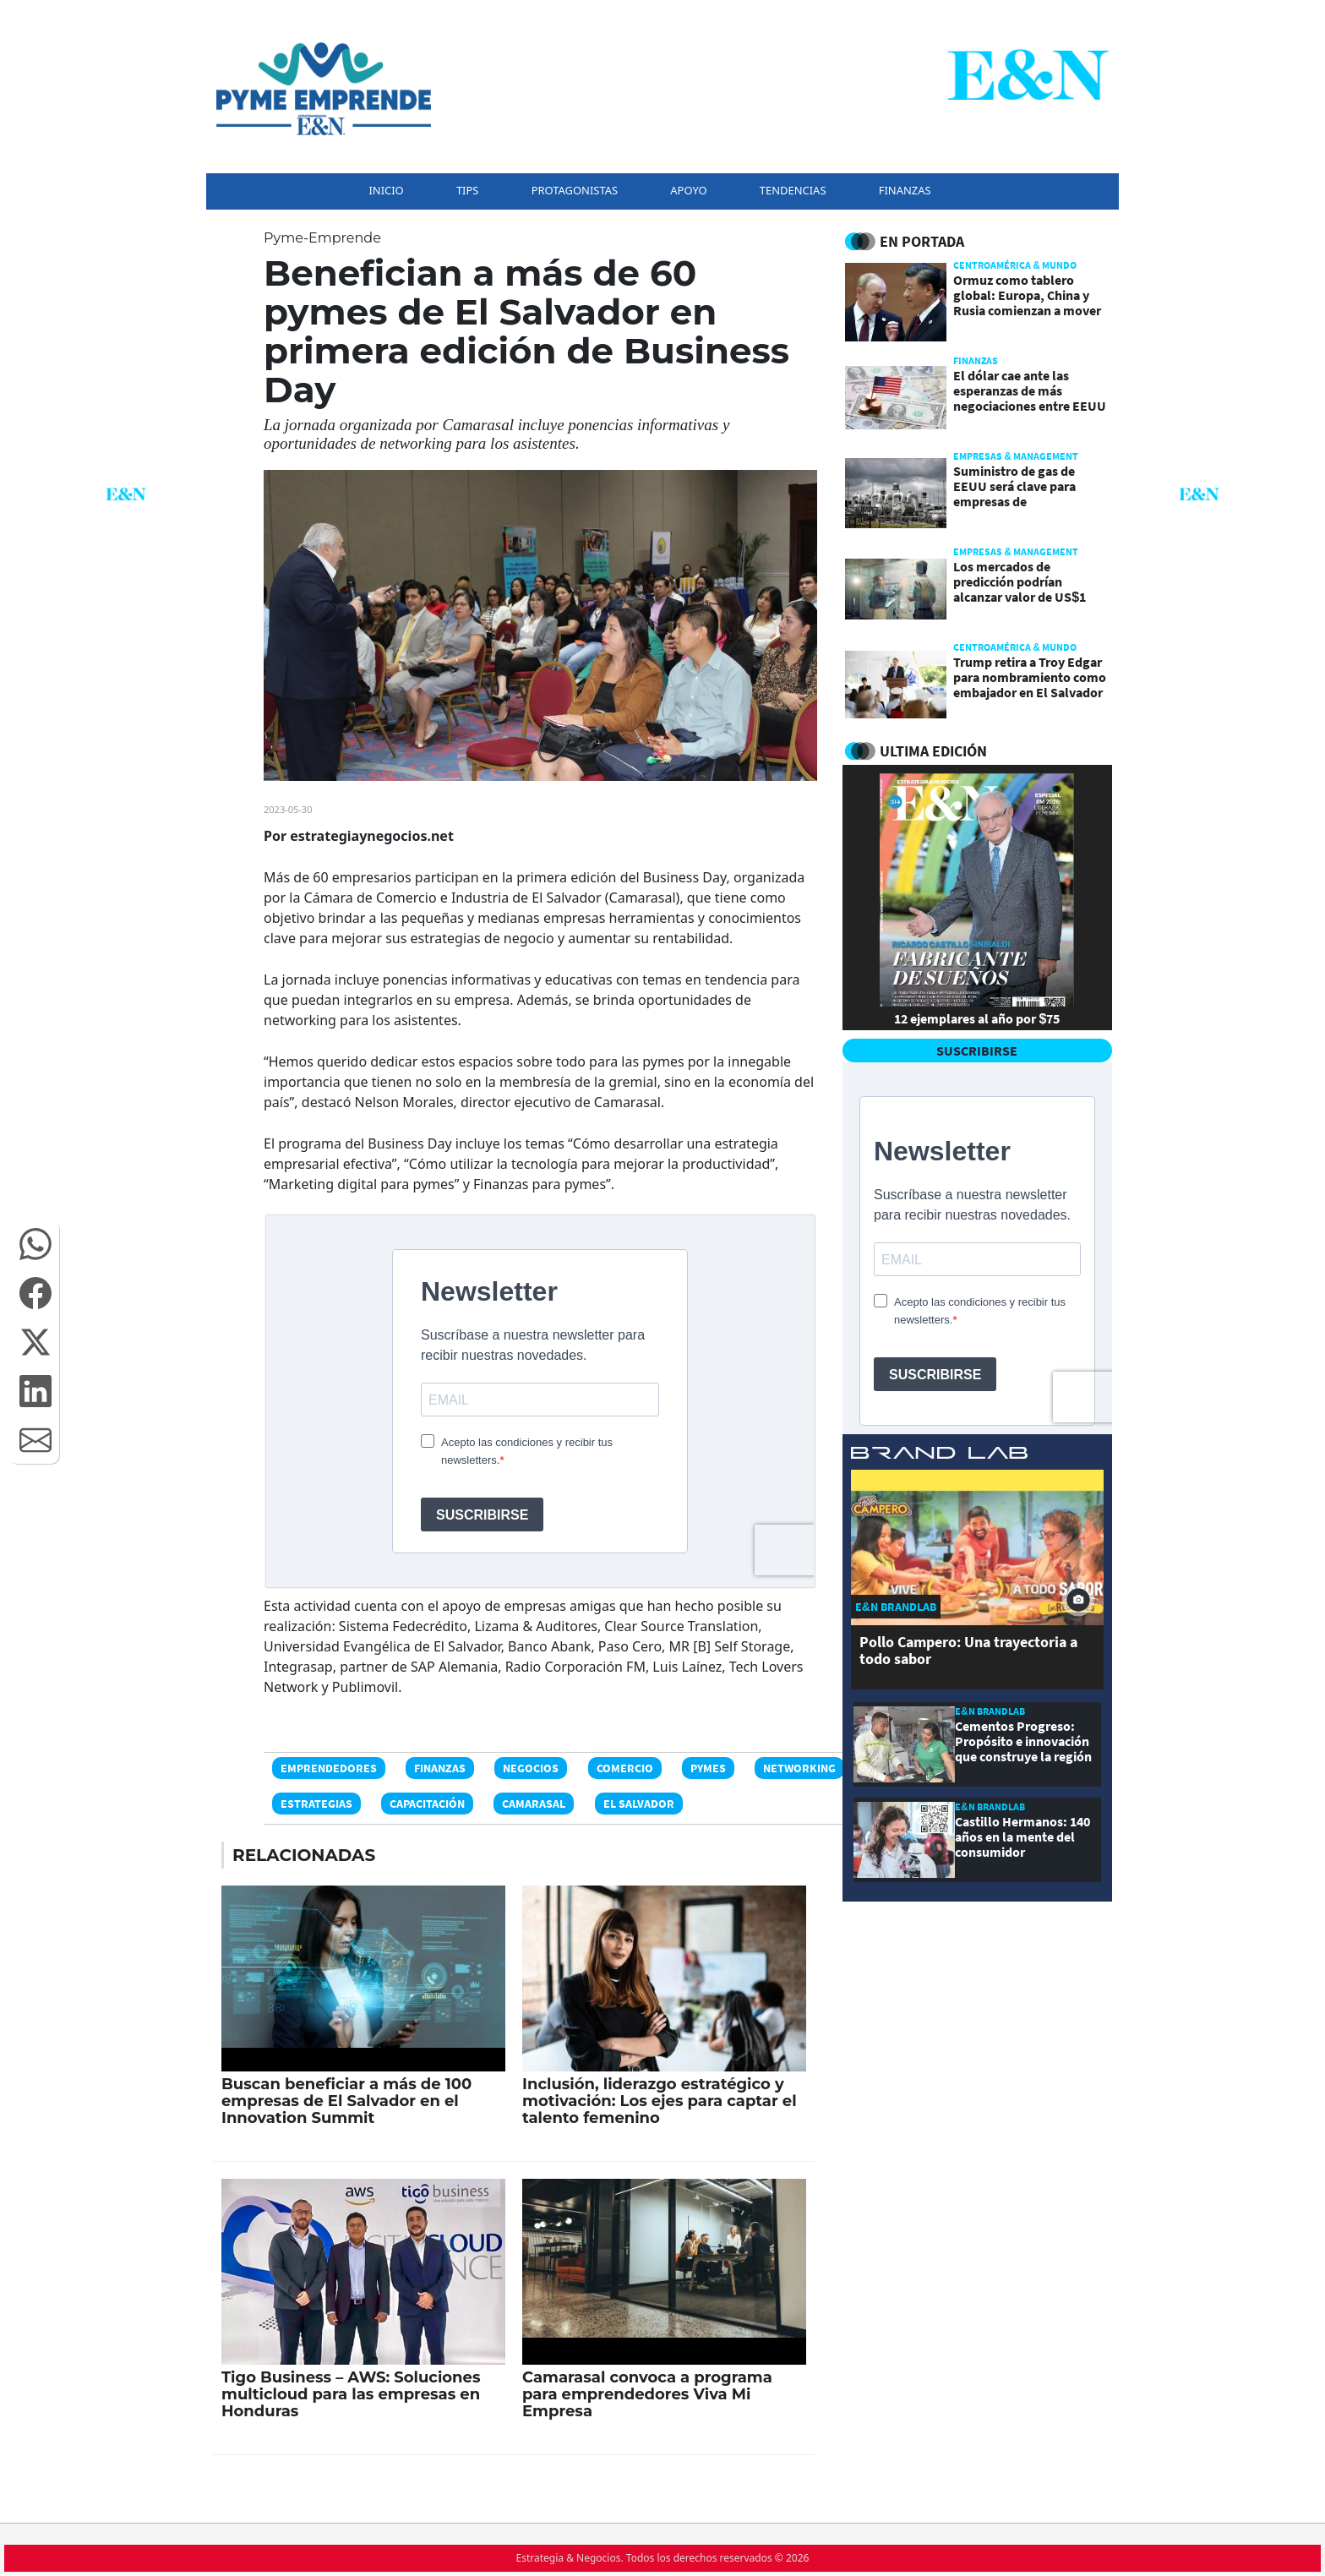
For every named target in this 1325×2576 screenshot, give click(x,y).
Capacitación (427, 1803)
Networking (799, 1768)
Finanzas (440, 1768)
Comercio (625, 1768)
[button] (35, 1244)
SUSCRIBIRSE (976, 1050)
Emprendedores (329, 1768)
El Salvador (638, 1803)
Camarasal (533, 1803)
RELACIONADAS (303, 1855)
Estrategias (316, 1803)
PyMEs (708, 1768)
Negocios (531, 1768)
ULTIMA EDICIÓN (933, 751)
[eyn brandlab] (939, 1455)
